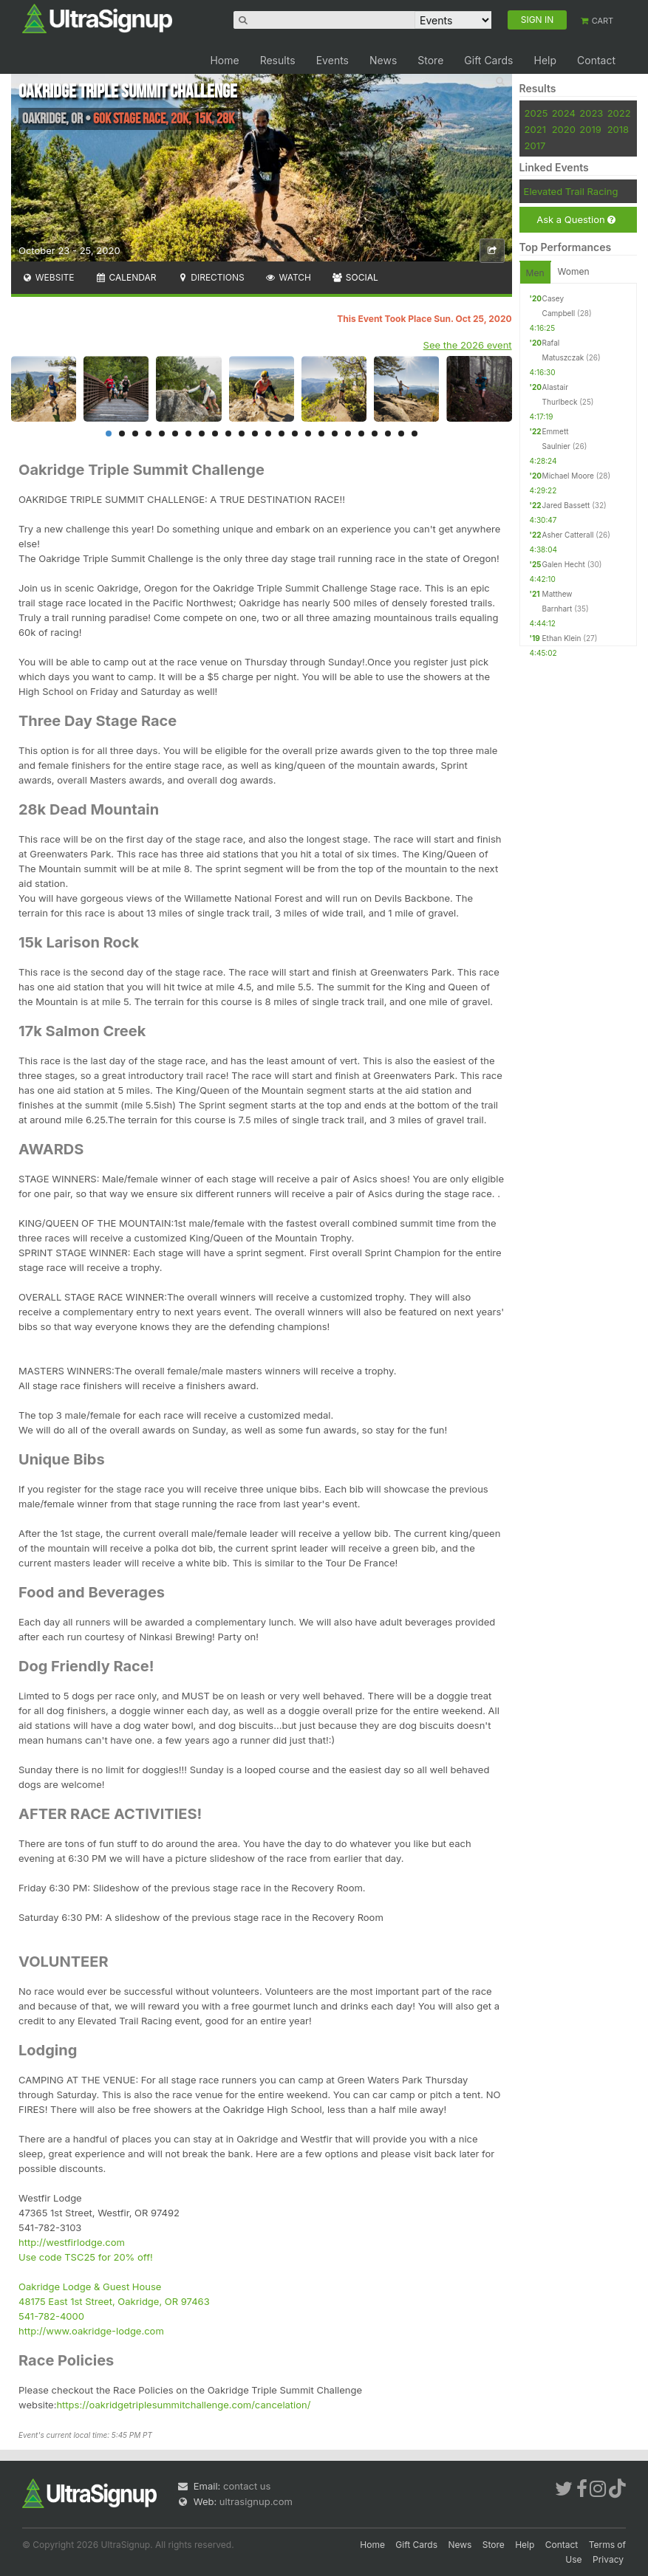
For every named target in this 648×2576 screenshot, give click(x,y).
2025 (536, 113)
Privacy (608, 2559)
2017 (535, 145)
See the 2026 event (467, 345)
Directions (210, 277)
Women (574, 271)
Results (278, 60)
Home (224, 60)
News (383, 60)
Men (535, 272)
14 (281, 433)
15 (295, 433)
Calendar (126, 277)
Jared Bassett (566, 505)
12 (255, 433)
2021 (535, 129)
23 (401, 433)
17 (321, 433)
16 (308, 433)
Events (332, 60)
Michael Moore (568, 475)
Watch (288, 277)
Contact (596, 60)
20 (361, 433)
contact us (246, 2486)
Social (355, 277)
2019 (590, 129)
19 (348, 433)
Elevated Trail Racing (571, 191)
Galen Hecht (563, 564)
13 (268, 433)
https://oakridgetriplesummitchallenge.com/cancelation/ (183, 2405)
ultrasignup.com (256, 2501)
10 (228, 433)
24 (414, 433)
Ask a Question (575, 220)
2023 (591, 113)
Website (48, 277)
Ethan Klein (562, 638)
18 (335, 433)
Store (430, 60)
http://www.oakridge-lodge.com (91, 2331)
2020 (564, 129)
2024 (564, 113)
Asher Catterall (568, 534)
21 (375, 433)
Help (544, 60)
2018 (618, 129)
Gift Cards (488, 60)
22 (388, 433)
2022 (619, 113)
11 (242, 433)
